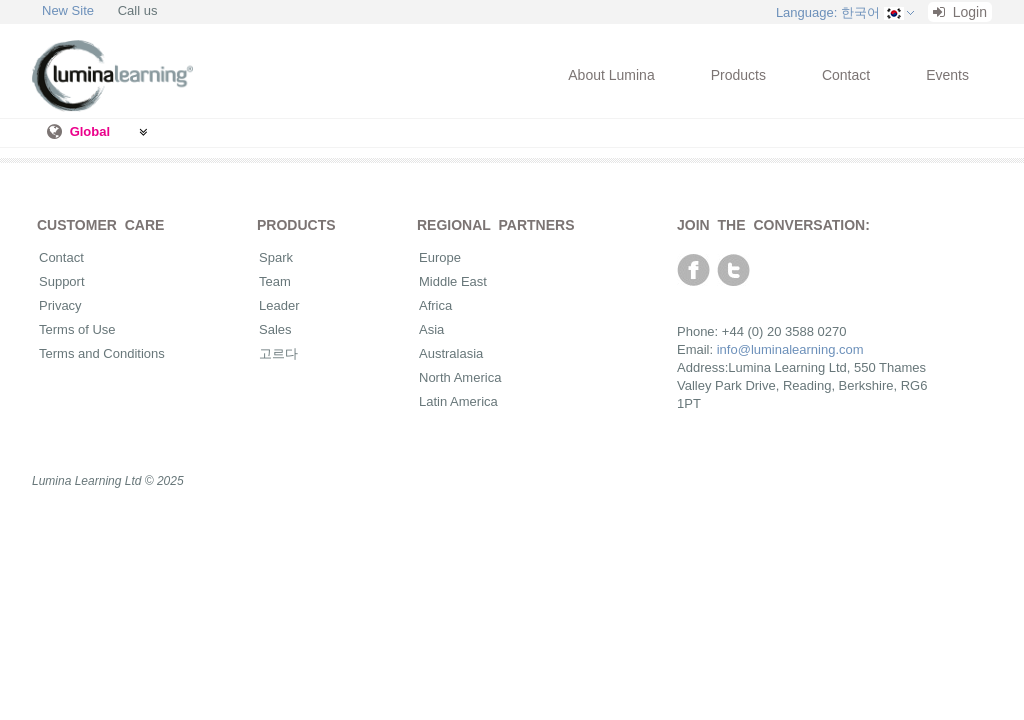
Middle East (453, 281)
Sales (275, 329)
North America (460, 377)
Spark (276, 257)
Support (62, 281)
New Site (68, 10)
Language (828, 12)
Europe (440, 257)
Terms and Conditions (102, 353)
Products (738, 75)
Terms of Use (77, 329)
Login (960, 12)
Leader (279, 305)
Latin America (458, 401)
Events (947, 75)
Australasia (451, 353)
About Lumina (611, 75)
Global (90, 131)
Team (275, 281)
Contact (846, 75)
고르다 (278, 353)
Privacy (60, 305)
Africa (435, 305)
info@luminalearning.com (790, 349)
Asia (431, 329)
